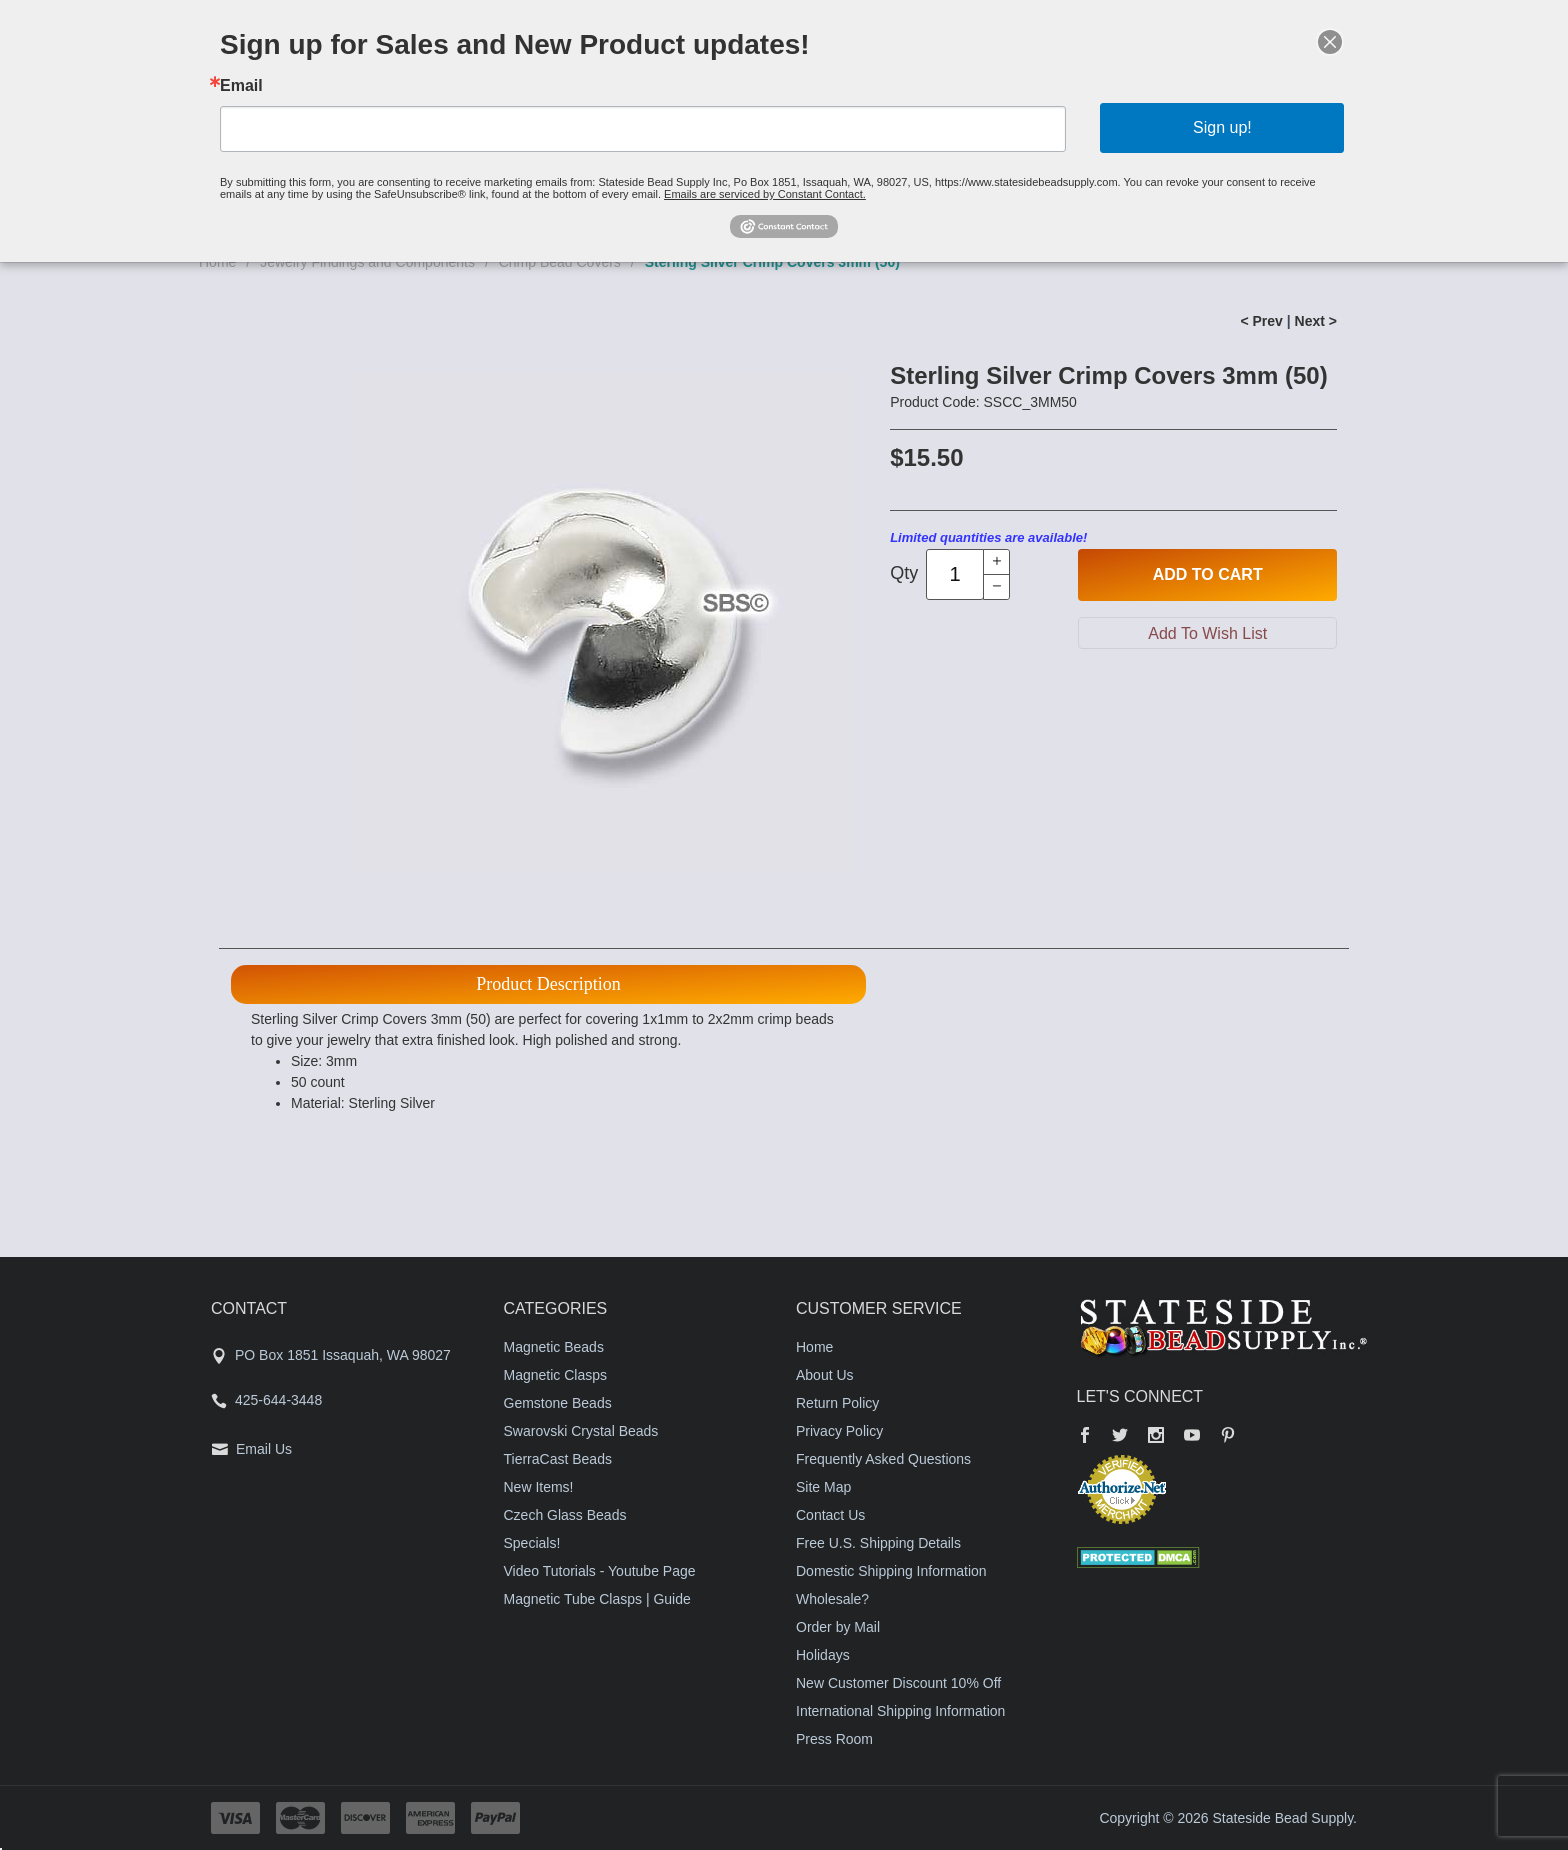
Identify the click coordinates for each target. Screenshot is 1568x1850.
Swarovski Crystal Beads (581, 1431)
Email (241, 86)
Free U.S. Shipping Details (878, 1543)
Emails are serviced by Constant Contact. (765, 194)
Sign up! (1222, 127)
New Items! (539, 1487)
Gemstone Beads (558, 1403)
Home (814, 1347)
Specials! (532, 1543)
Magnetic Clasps (556, 1375)
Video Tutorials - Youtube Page (600, 1571)
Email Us (264, 1449)
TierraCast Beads (558, 1459)
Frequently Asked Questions (883, 1459)
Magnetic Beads (554, 1347)
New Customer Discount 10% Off (898, 1683)
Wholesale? (832, 1599)
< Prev (1261, 321)
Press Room (834, 1739)
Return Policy (837, 1403)
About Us (825, 1375)
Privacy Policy (839, 1431)
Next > (1316, 321)
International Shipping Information (900, 1711)
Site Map (823, 1487)
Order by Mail (838, 1627)
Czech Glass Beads (565, 1515)
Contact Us (830, 1515)
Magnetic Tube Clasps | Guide (597, 1599)
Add (1208, 575)
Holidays (823, 1655)
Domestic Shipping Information (891, 1571)
